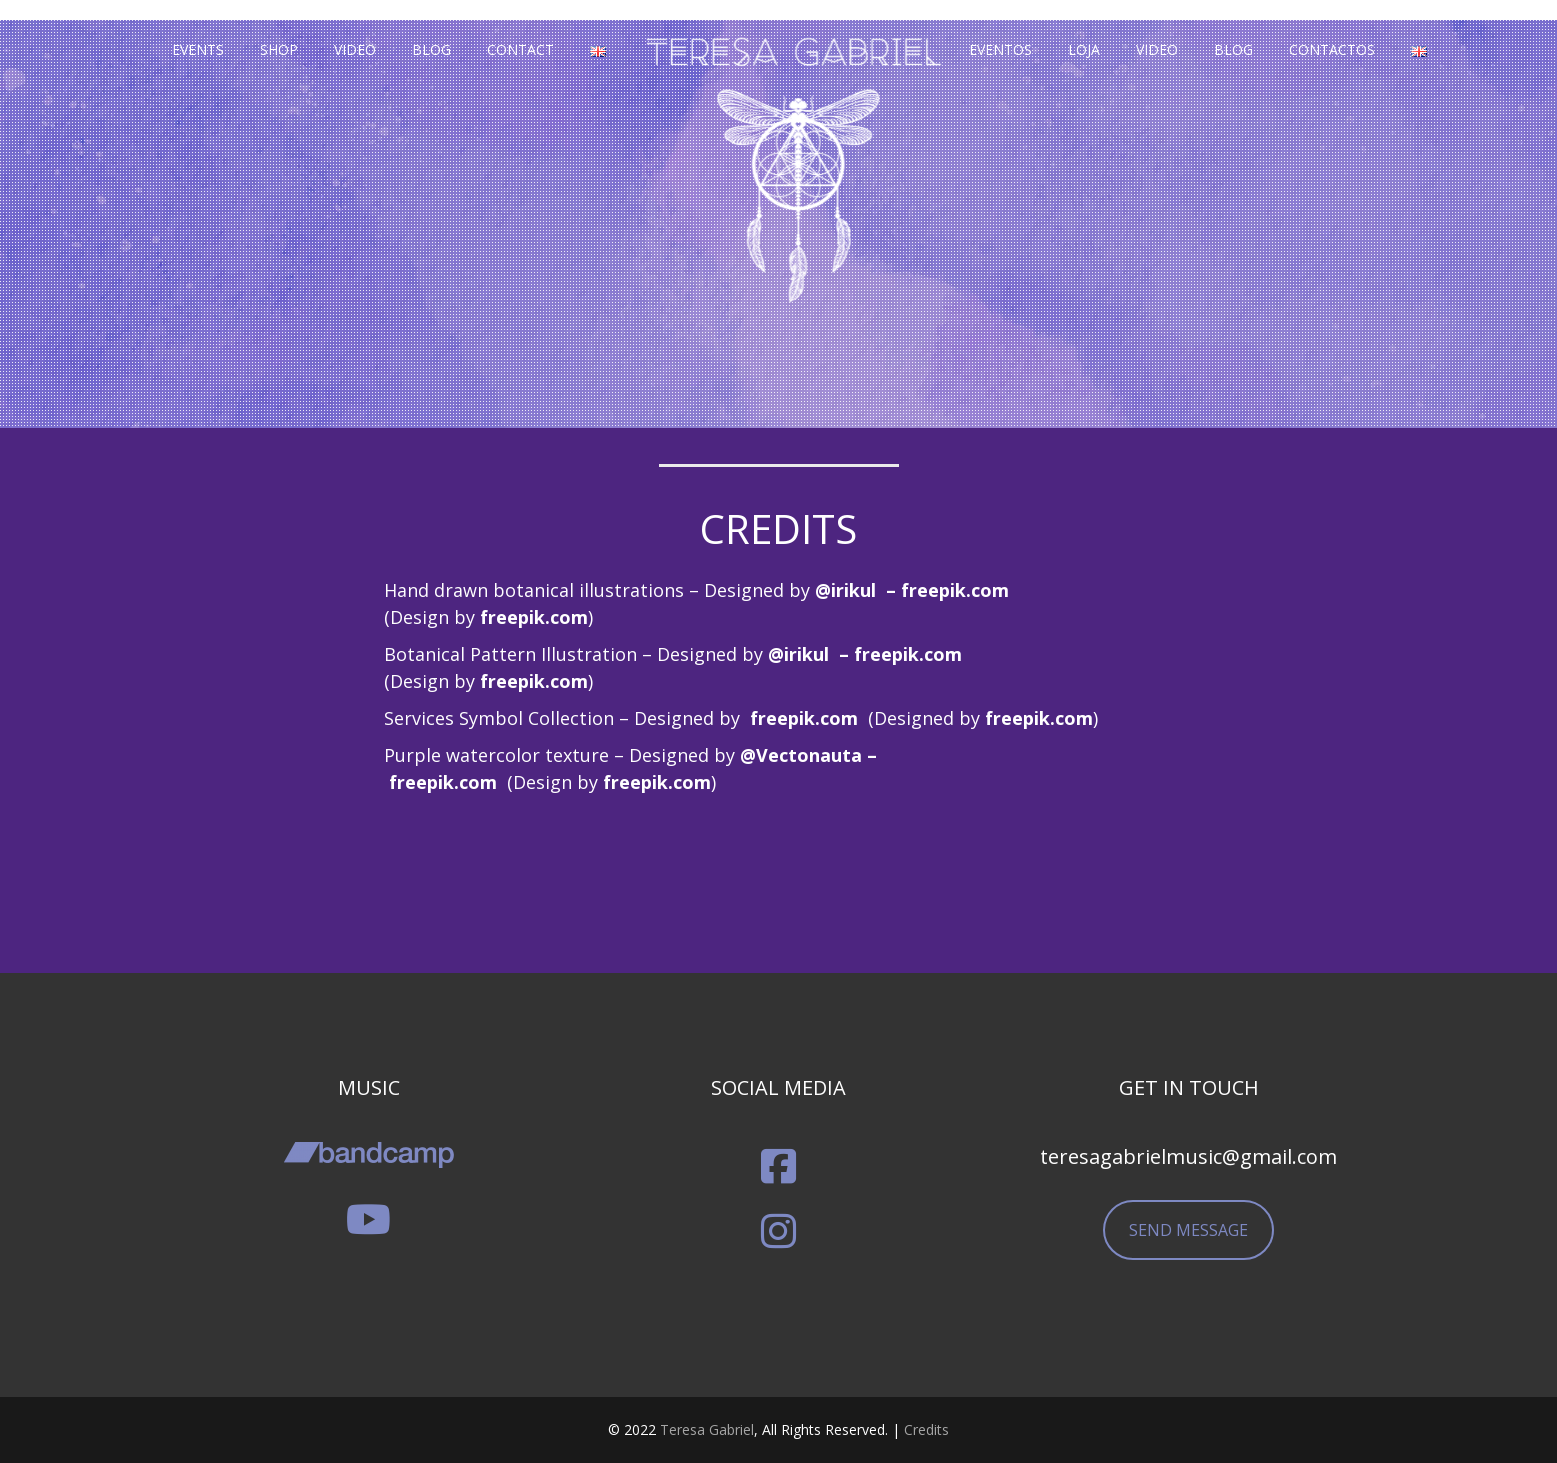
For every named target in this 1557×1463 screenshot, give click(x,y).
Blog (431, 49)
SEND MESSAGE (1188, 1230)
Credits (926, 1429)
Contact (520, 49)
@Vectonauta (801, 755)
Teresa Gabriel (707, 1429)
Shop (279, 49)
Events (198, 49)
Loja (1084, 49)
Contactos (1332, 49)
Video (355, 49)
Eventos (1000, 49)
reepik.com (538, 617)
